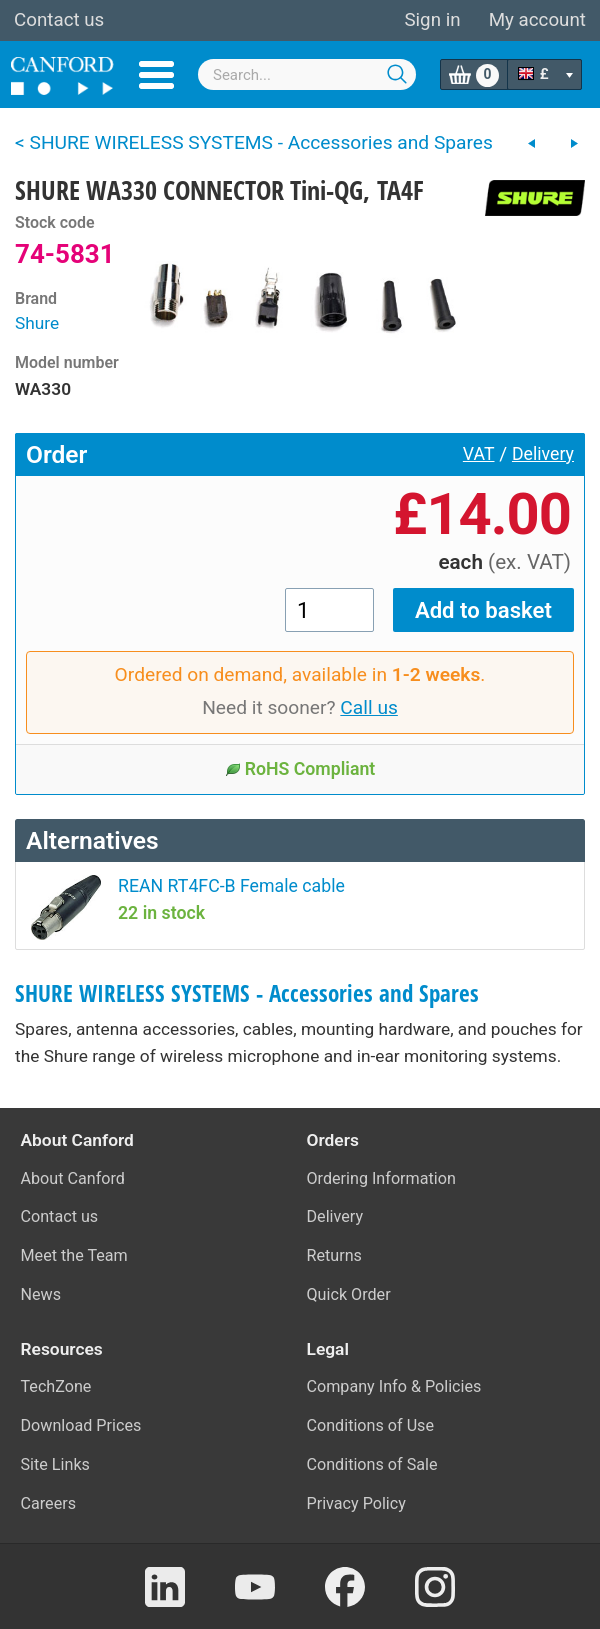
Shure (37, 323)
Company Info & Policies (394, 1386)
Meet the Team (74, 1255)
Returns (334, 1255)
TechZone (56, 1386)
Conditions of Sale (372, 1464)
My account (537, 20)
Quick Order (349, 1294)
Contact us (59, 20)
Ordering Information (381, 1178)
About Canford (73, 1178)
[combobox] (307, 74)
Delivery (543, 454)
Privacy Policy (356, 1503)
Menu (156, 75)
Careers (49, 1503)
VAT (479, 454)
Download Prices (81, 1425)
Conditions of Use (371, 1425)
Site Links (55, 1464)
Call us (369, 707)
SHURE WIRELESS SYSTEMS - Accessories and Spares (247, 993)
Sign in (432, 20)
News (41, 1294)
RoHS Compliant (300, 769)
